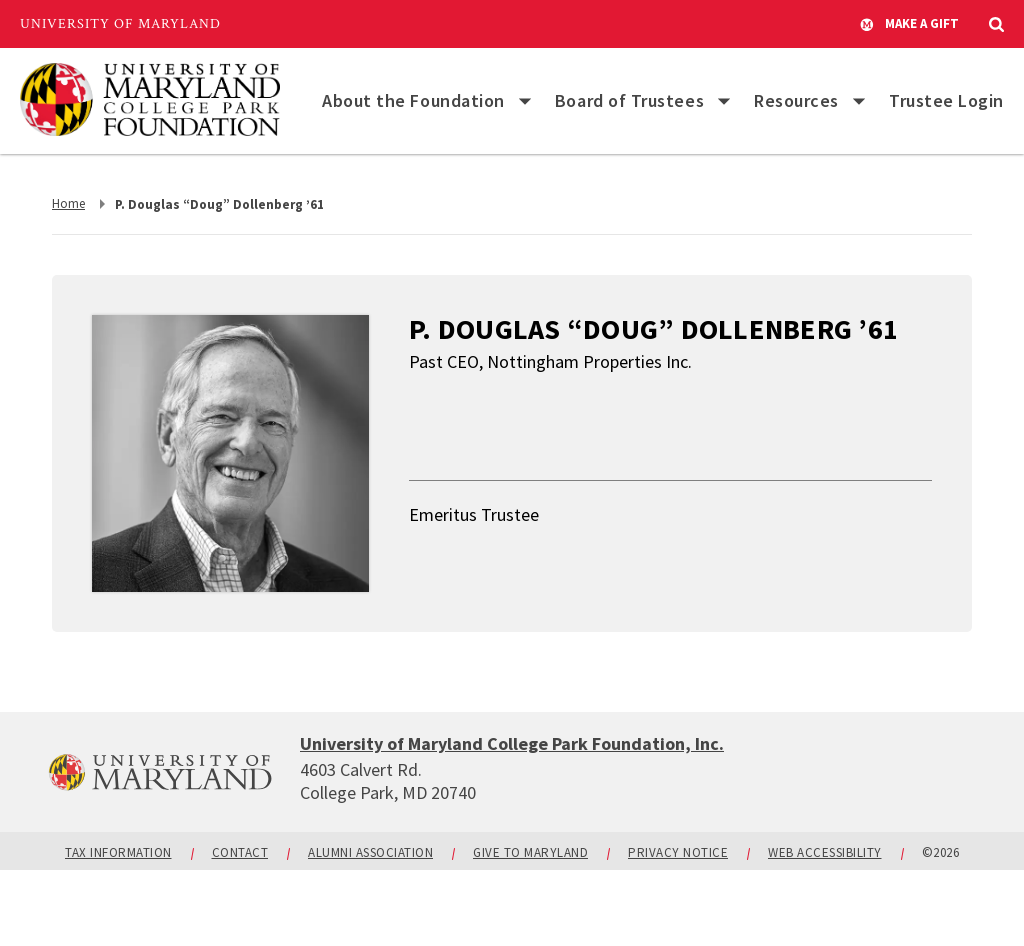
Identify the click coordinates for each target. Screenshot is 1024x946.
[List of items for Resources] (859, 101)
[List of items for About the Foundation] (525, 101)
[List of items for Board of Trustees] (724, 101)
